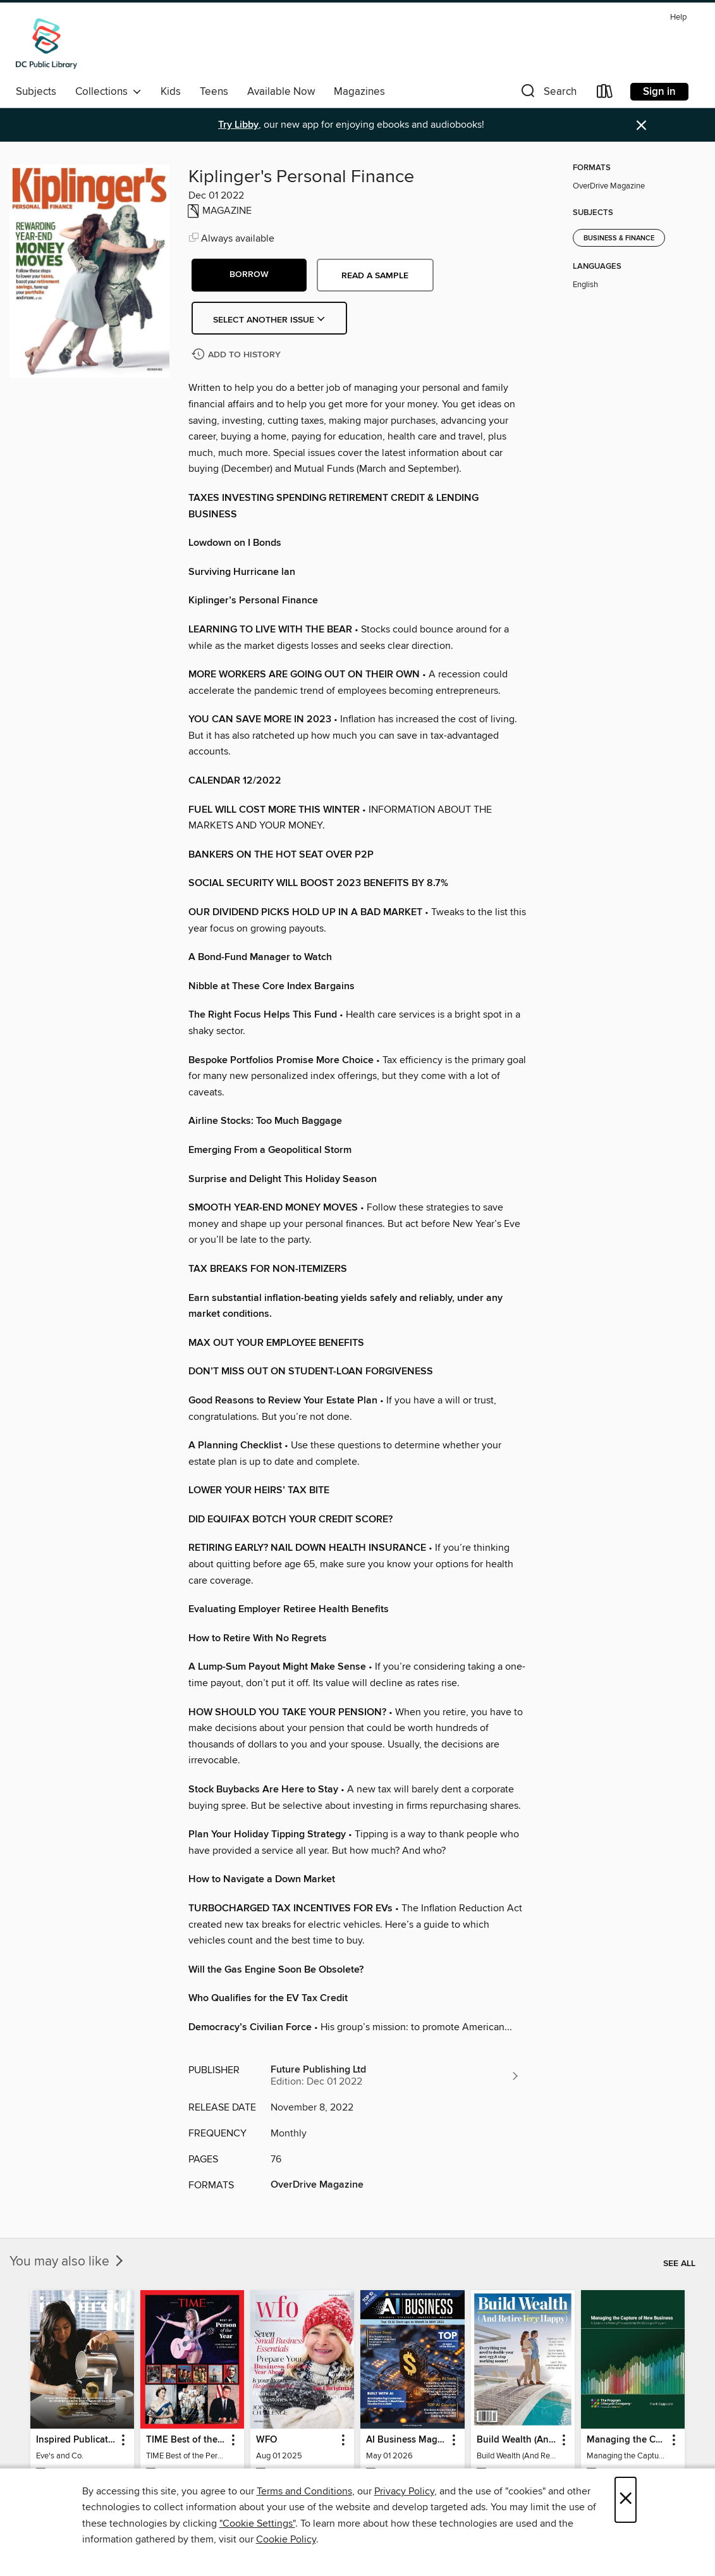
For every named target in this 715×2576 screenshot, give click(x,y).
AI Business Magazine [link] (406, 2440)
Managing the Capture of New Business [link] (627, 2440)
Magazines (359, 92)
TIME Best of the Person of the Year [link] (186, 2440)
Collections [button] (108, 92)
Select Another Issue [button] (269, 320)
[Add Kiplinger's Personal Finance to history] (238, 355)
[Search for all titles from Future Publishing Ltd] (395, 2076)
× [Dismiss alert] (641, 125)
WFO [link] (266, 2440)
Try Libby (238, 125)
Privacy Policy (404, 2491)
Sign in (659, 92)
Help (678, 17)
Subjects (36, 92)
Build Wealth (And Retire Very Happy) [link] (517, 2440)
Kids (171, 92)
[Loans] (605, 94)
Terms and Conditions (304, 2491)
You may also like (67, 2261)
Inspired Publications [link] (76, 2440)
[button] (547, 94)
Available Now (281, 92)
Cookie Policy (286, 2539)
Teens (214, 92)
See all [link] (679, 2263)
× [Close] (625, 2500)
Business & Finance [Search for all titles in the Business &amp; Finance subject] (619, 238)
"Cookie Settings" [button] (257, 2523)
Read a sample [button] (374, 275)
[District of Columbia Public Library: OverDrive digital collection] (46, 44)
